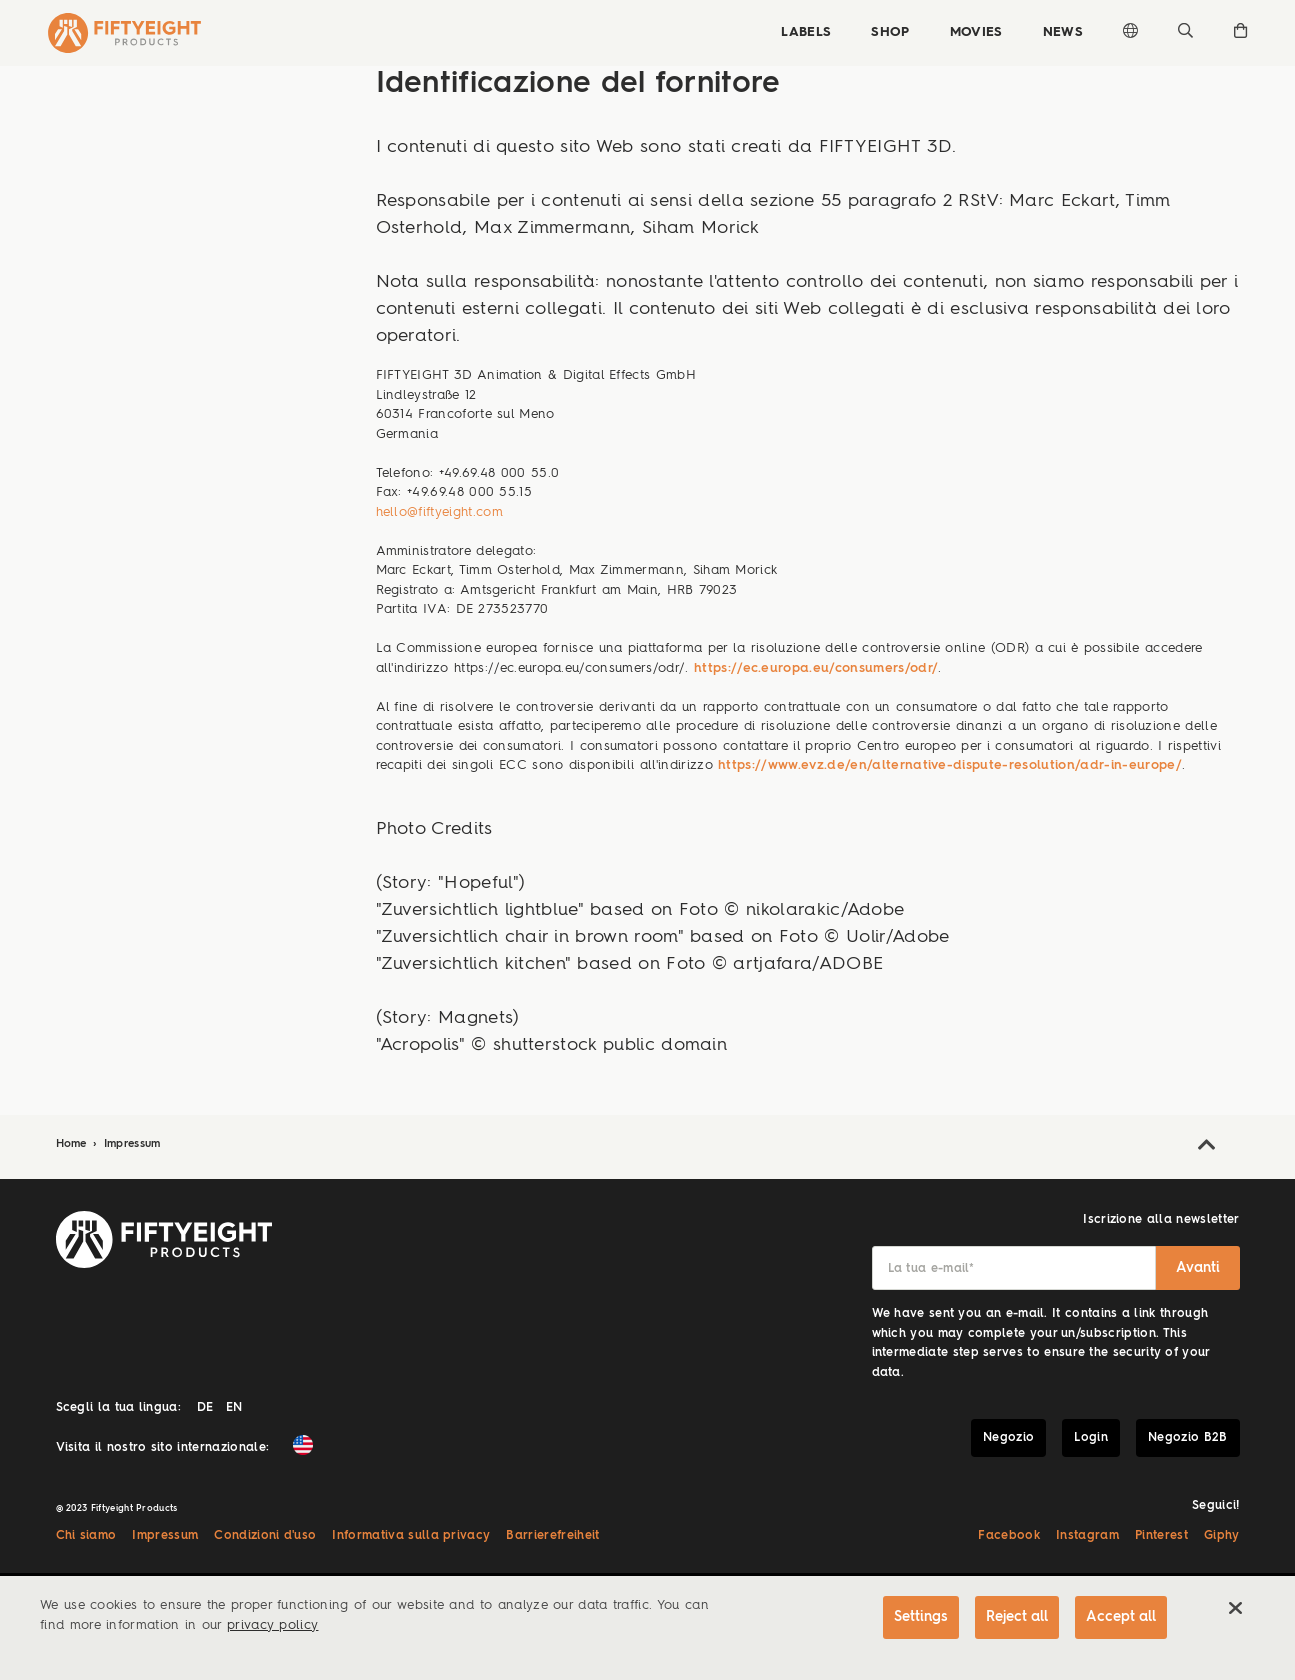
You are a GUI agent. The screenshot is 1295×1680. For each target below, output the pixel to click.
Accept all (1121, 1617)
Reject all (1017, 1617)
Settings (921, 1617)
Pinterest (1161, 1536)
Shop (890, 32)
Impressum (132, 1144)
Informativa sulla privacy (411, 1536)
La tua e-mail (931, 1269)
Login (1091, 1438)
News (1063, 32)
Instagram (1087, 1536)
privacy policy (272, 1625)
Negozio (1008, 1438)
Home (74, 1144)
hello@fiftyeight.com (440, 512)
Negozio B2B (1188, 1438)
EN (234, 1408)
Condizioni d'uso (265, 1536)
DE (205, 1408)
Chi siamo (86, 1536)
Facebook (1009, 1536)
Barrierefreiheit (552, 1536)
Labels (806, 32)
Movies (976, 32)
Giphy (1222, 1536)
